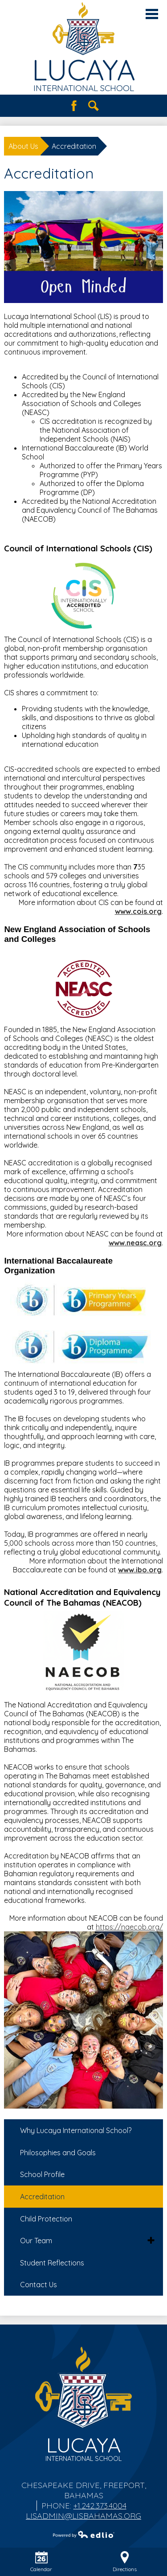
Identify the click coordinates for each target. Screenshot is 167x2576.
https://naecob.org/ (129, 1926)
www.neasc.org (135, 1242)
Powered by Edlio (84, 2534)
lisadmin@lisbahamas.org (83, 2516)
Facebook (74, 105)
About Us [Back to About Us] (23, 146)
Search (93, 105)
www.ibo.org (140, 1569)
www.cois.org (138, 911)
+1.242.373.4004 (99, 2505)
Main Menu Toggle (152, 14)
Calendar (41, 2561)
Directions (125, 2561)
